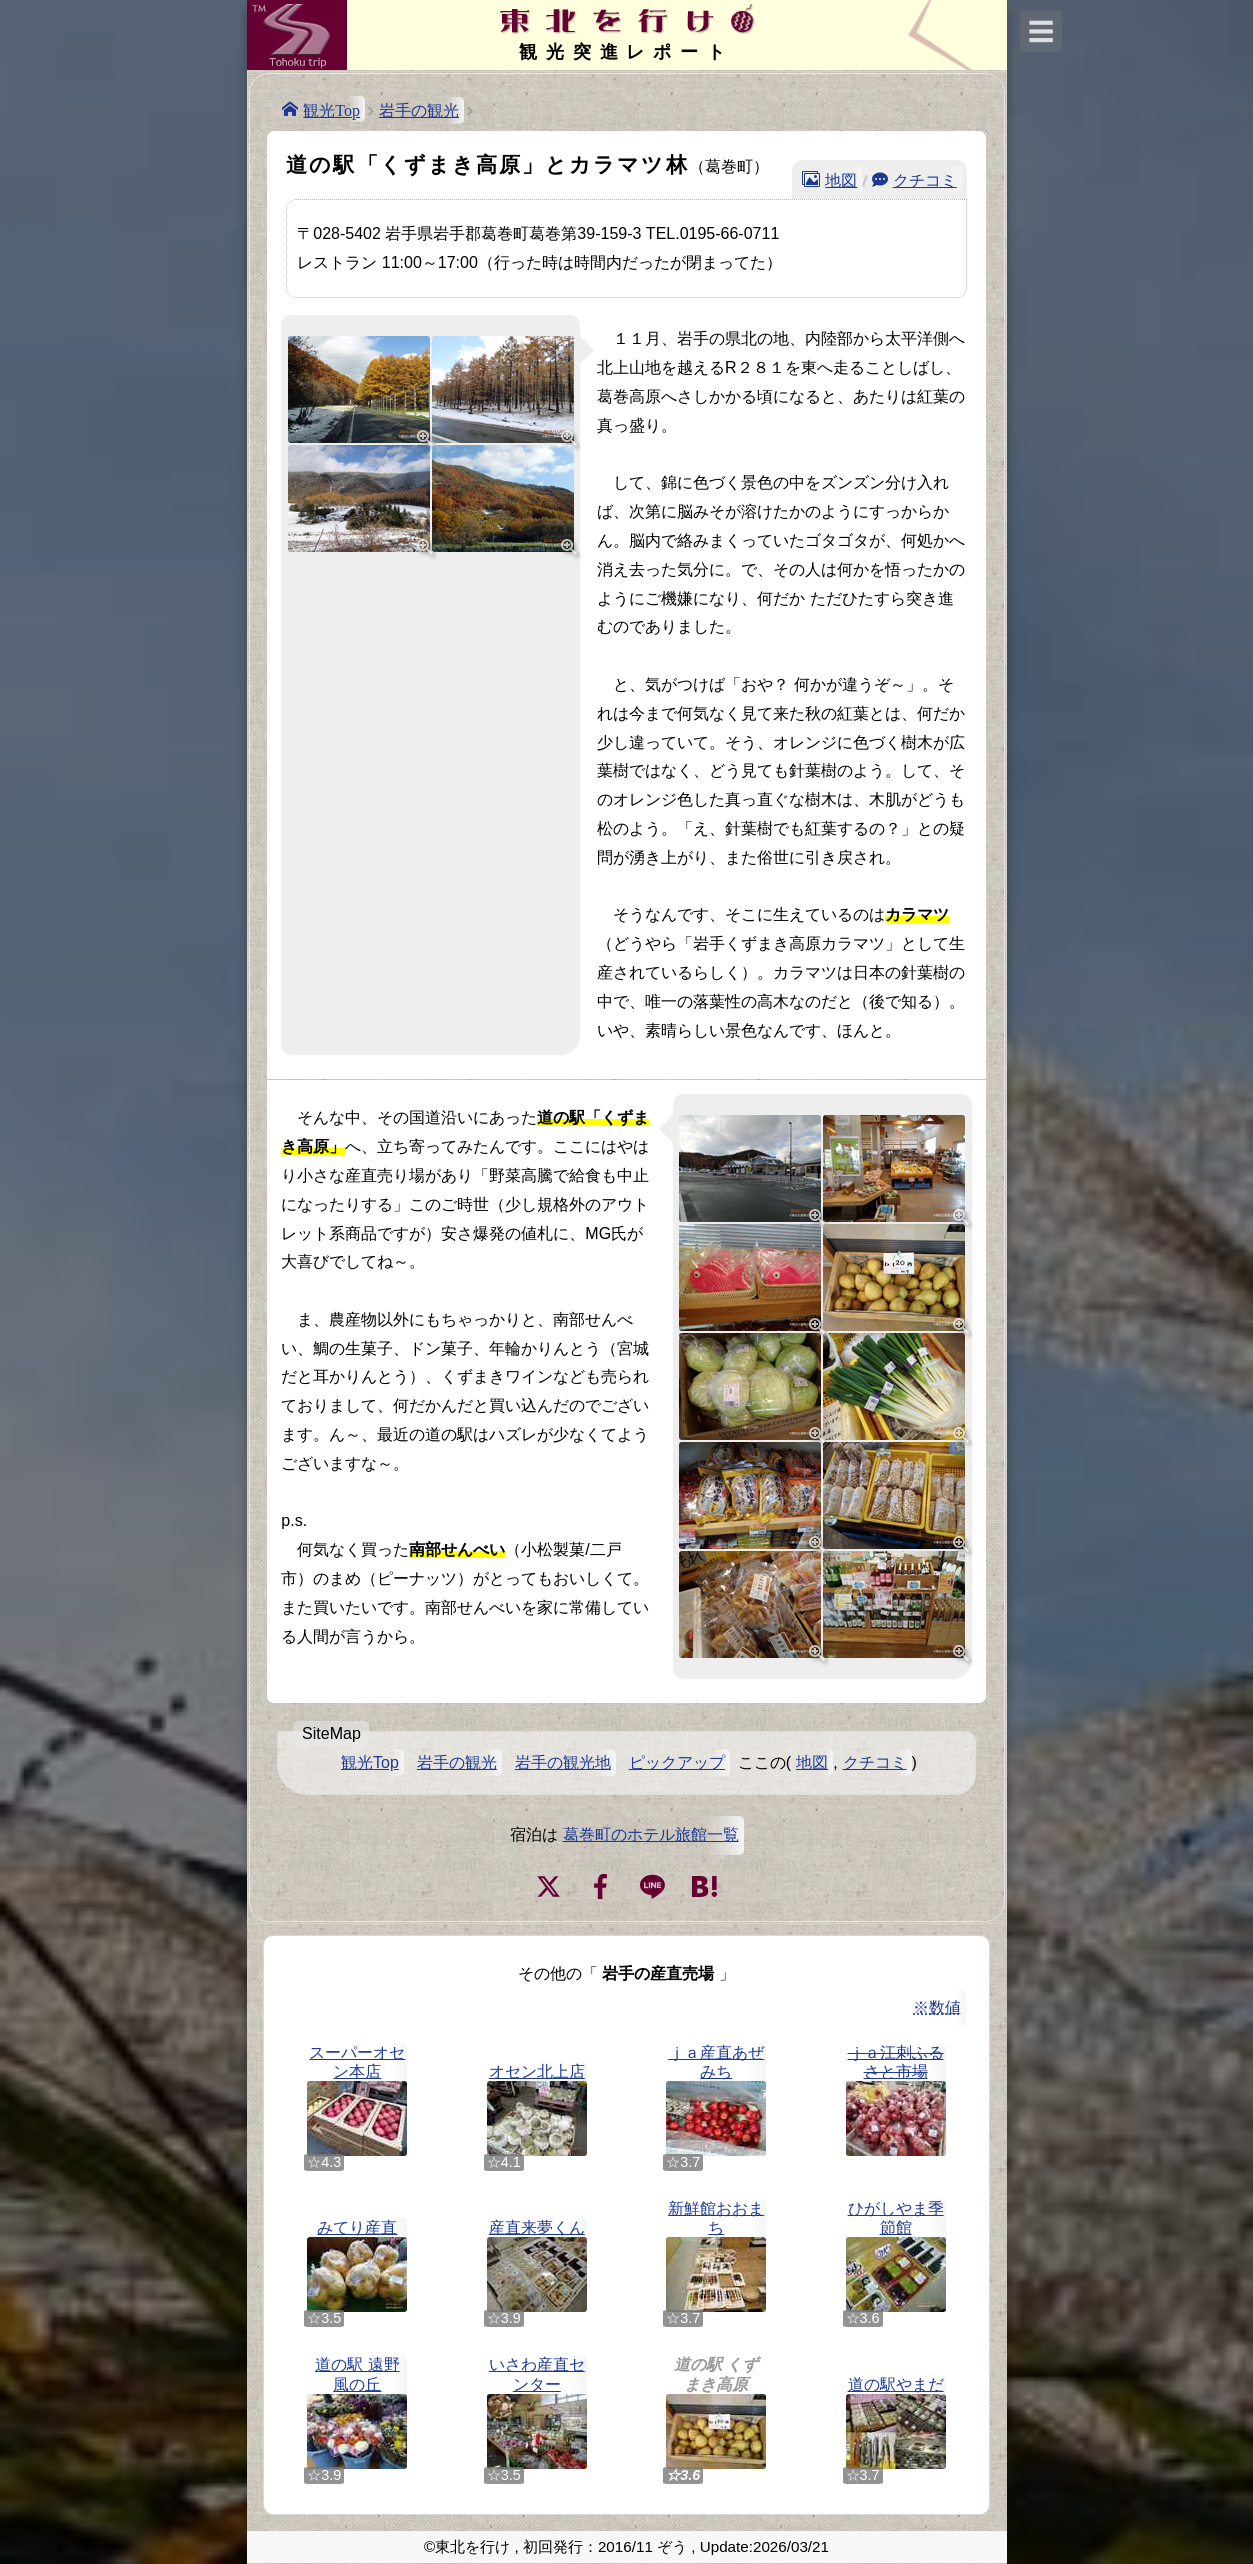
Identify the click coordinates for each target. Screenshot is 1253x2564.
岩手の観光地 (563, 1762)
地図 (841, 179)
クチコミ (925, 179)
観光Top (331, 109)
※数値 (937, 2007)
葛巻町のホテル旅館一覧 (651, 1834)
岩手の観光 (419, 110)
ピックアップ (677, 1762)
